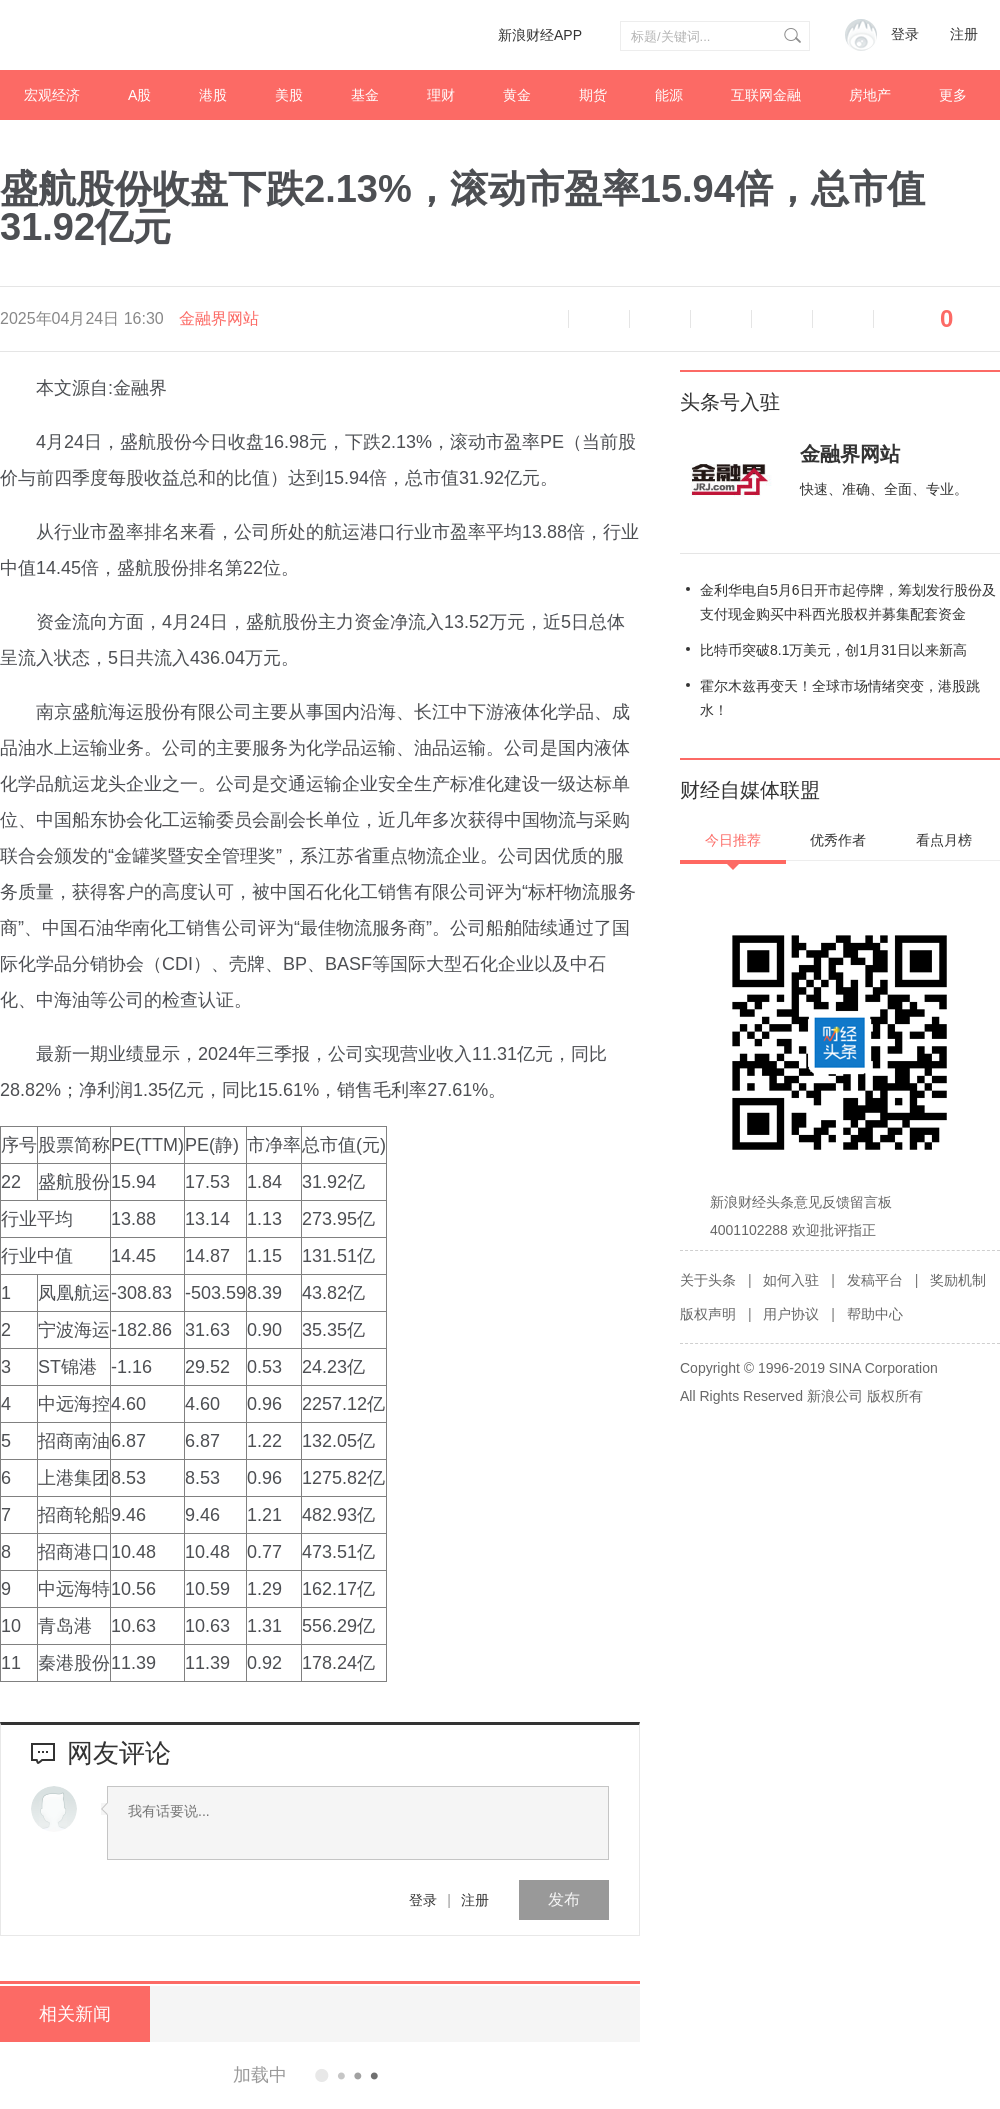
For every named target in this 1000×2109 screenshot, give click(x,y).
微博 (721, 319)
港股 (213, 95)
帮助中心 (875, 1314)
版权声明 (708, 1314)
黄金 (517, 95)
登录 (423, 1900)
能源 (669, 95)
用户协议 (791, 1314)
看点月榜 (944, 840)
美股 (289, 95)
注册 (964, 34)
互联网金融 (766, 95)
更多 (953, 95)
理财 (441, 95)
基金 (365, 95)
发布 (564, 1899)
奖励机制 (958, 1280)
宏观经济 (52, 95)
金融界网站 (219, 318)
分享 (843, 319)
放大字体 (660, 319)
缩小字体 (599, 319)
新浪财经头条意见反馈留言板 (801, 1202)
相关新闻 (75, 2014)
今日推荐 (733, 840)
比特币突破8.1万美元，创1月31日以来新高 (833, 650)
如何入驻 (791, 1280)
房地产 (870, 95)
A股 (139, 95)
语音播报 (538, 319)
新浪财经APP (540, 35)
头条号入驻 (730, 402)
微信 (782, 319)
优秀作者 (838, 840)
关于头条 (708, 1280)
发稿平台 (875, 1280)
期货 (593, 95)
